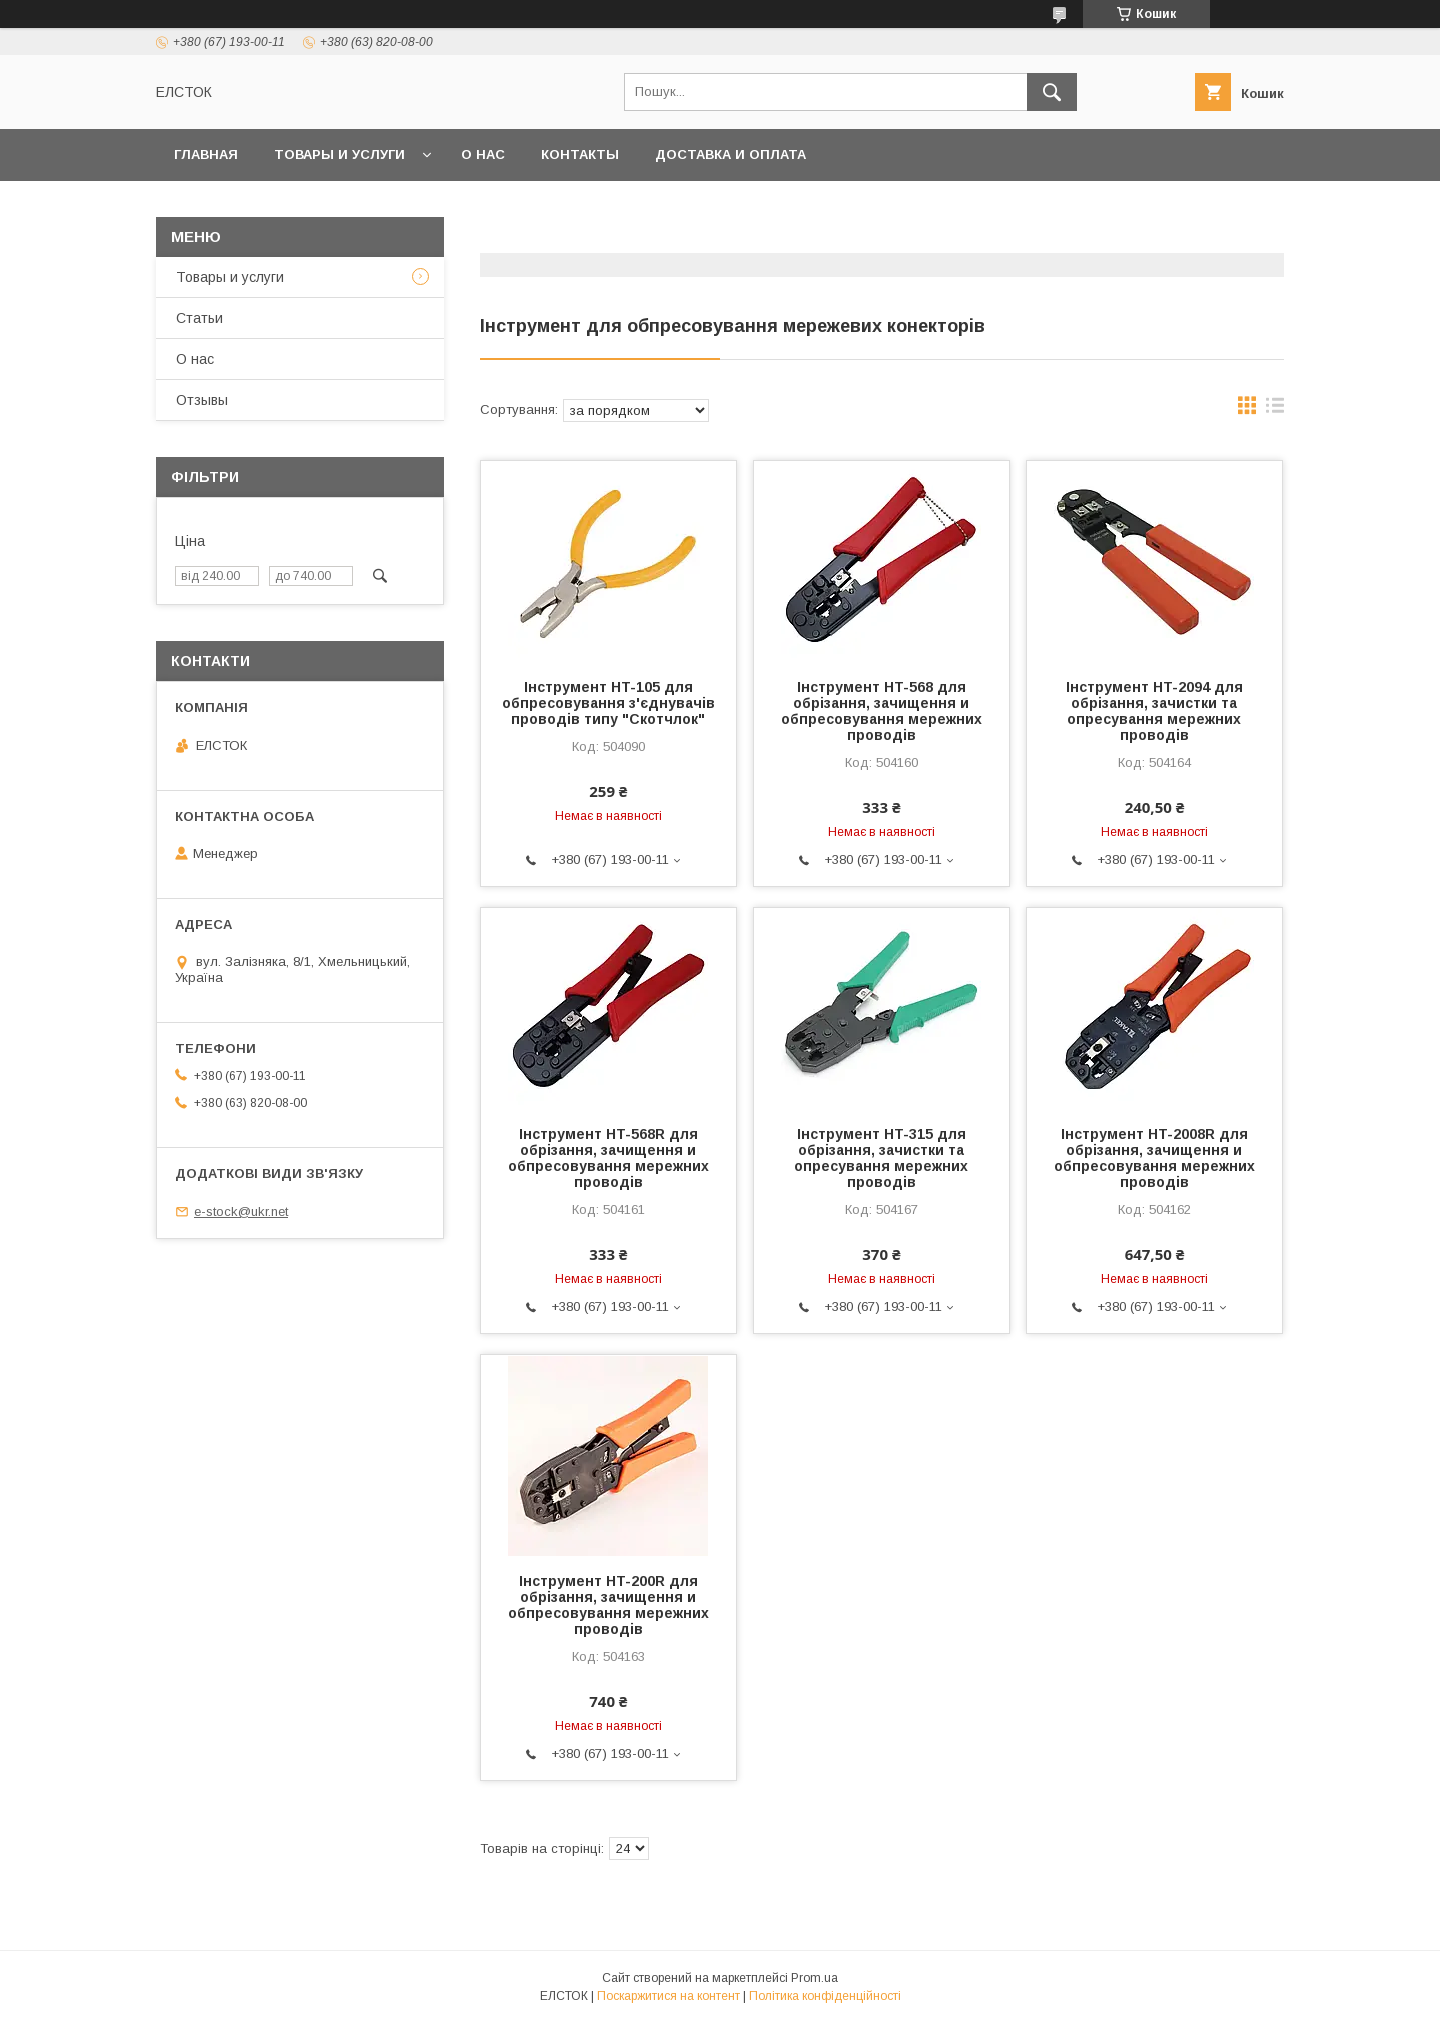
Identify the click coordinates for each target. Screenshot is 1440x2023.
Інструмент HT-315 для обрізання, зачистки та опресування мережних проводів (881, 1158)
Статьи (199, 318)
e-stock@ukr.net (241, 1211)
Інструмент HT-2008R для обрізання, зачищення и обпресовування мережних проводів (1154, 1158)
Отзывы (202, 400)
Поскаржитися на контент (668, 1996)
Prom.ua (814, 1978)
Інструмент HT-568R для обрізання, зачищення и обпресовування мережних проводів (608, 1158)
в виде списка (1275, 410)
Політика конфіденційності (825, 1996)
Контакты (580, 154)
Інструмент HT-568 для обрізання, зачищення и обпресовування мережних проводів (881, 711)
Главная (206, 154)
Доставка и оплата (730, 154)
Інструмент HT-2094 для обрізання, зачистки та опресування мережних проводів (1154, 711)
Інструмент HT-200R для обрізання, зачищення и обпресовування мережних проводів (608, 1605)
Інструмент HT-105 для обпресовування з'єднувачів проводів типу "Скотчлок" (608, 703)
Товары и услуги (339, 154)
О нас (483, 154)
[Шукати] (1052, 92)
